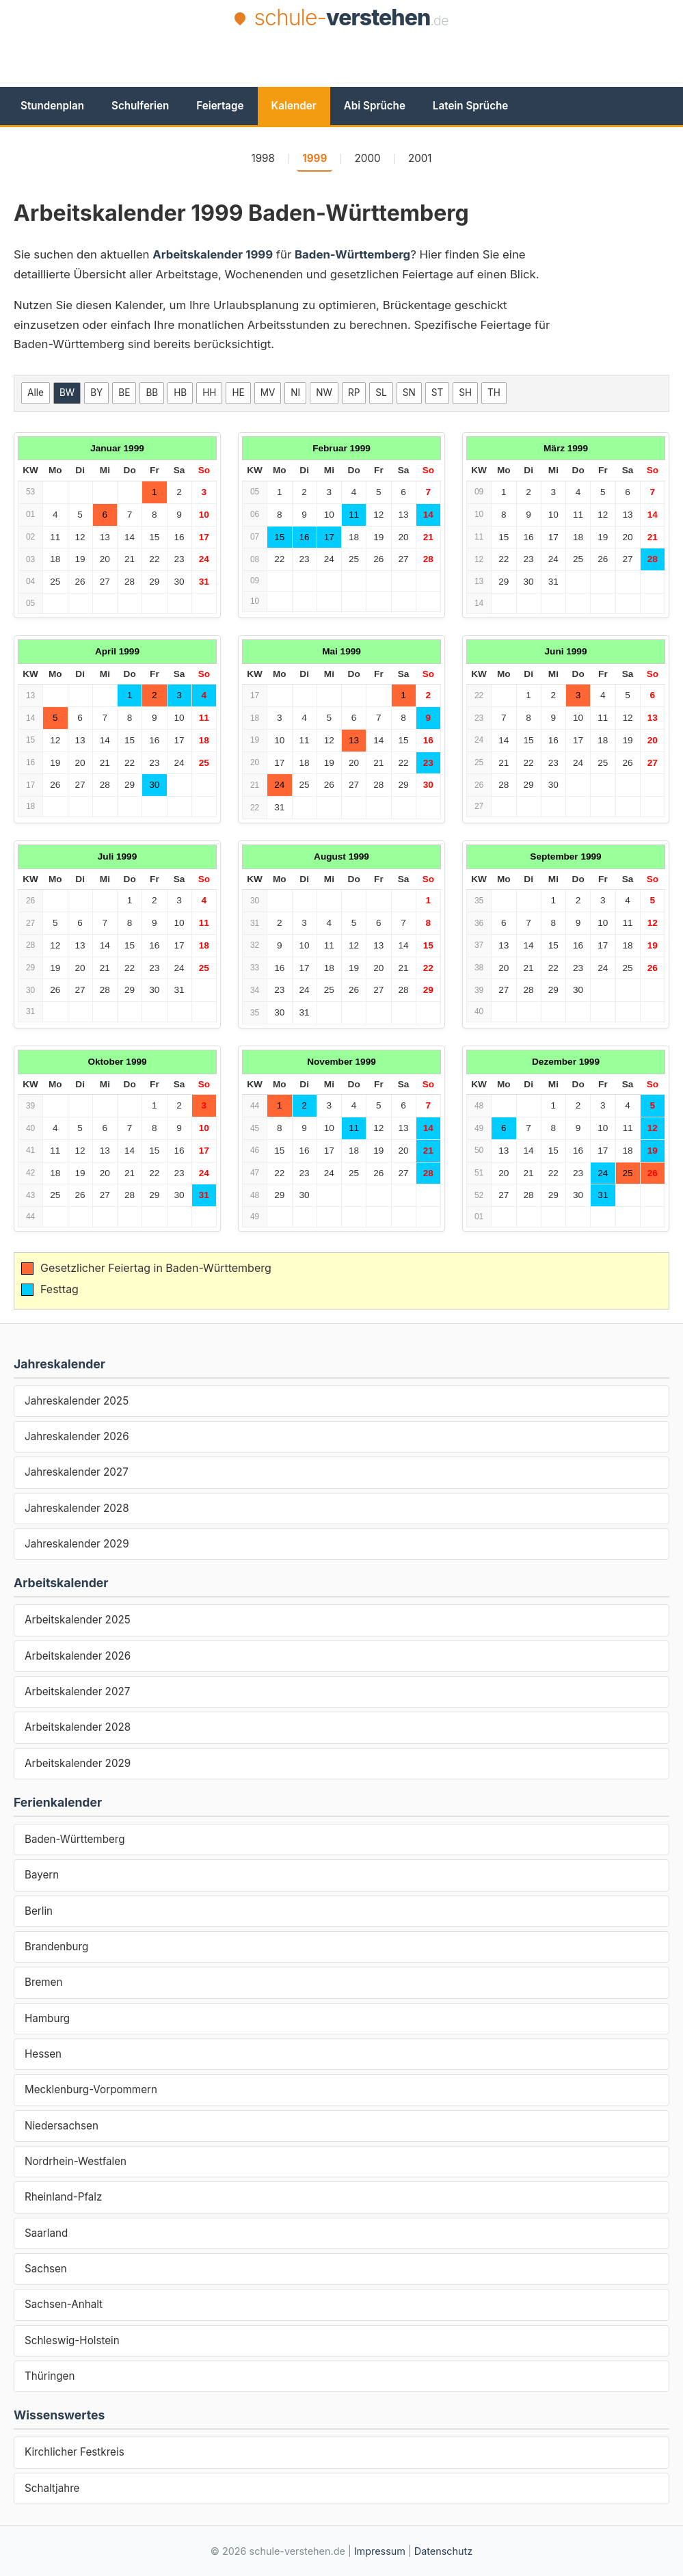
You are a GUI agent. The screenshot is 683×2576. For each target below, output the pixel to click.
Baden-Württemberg (75, 1839)
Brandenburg (56, 1946)
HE (238, 392)
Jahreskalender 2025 (77, 1400)
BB (152, 392)
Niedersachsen (61, 2125)
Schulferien (140, 105)
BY (96, 392)
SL (380, 392)
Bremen (43, 1982)
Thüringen (50, 2375)
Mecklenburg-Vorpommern (91, 2089)
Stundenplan (52, 105)
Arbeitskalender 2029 (78, 1763)
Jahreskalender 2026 (77, 1436)
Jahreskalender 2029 (77, 1543)
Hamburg (47, 2018)
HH (209, 392)
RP (354, 392)
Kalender (294, 105)
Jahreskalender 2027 (77, 1471)
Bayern (42, 1874)
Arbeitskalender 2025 (78, 1619)
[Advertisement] (342, 70)
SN (409, 392)
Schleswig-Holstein (72, 2340)
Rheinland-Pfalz (63, 2196)
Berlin (39, 1910)
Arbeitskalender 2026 (78, 1655)
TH (493, 392)
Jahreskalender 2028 (77, 1508)
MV (268, 392)
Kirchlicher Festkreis (74, 2451)
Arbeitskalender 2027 (77, 1691)
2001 (420, 158)
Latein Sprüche (470, 105)
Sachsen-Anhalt (64, 2304)
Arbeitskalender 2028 (78, 1727)
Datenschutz (443, 2551)
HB (180, 392)
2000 (368, 158)
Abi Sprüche (374, 105)
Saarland (46, 2233)
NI (295, 392)
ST (437, 392)
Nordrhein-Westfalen (75, 2161)
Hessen (43, 2053)
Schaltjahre (52, 2488)
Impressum (379, 2551)
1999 (314, 158)
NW (324, 392)
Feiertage (219, 105)
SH (465, 392)
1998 (263, 158)
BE (124, 392)
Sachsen (46, 2268)
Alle (35, 392)
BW (67, 392)
